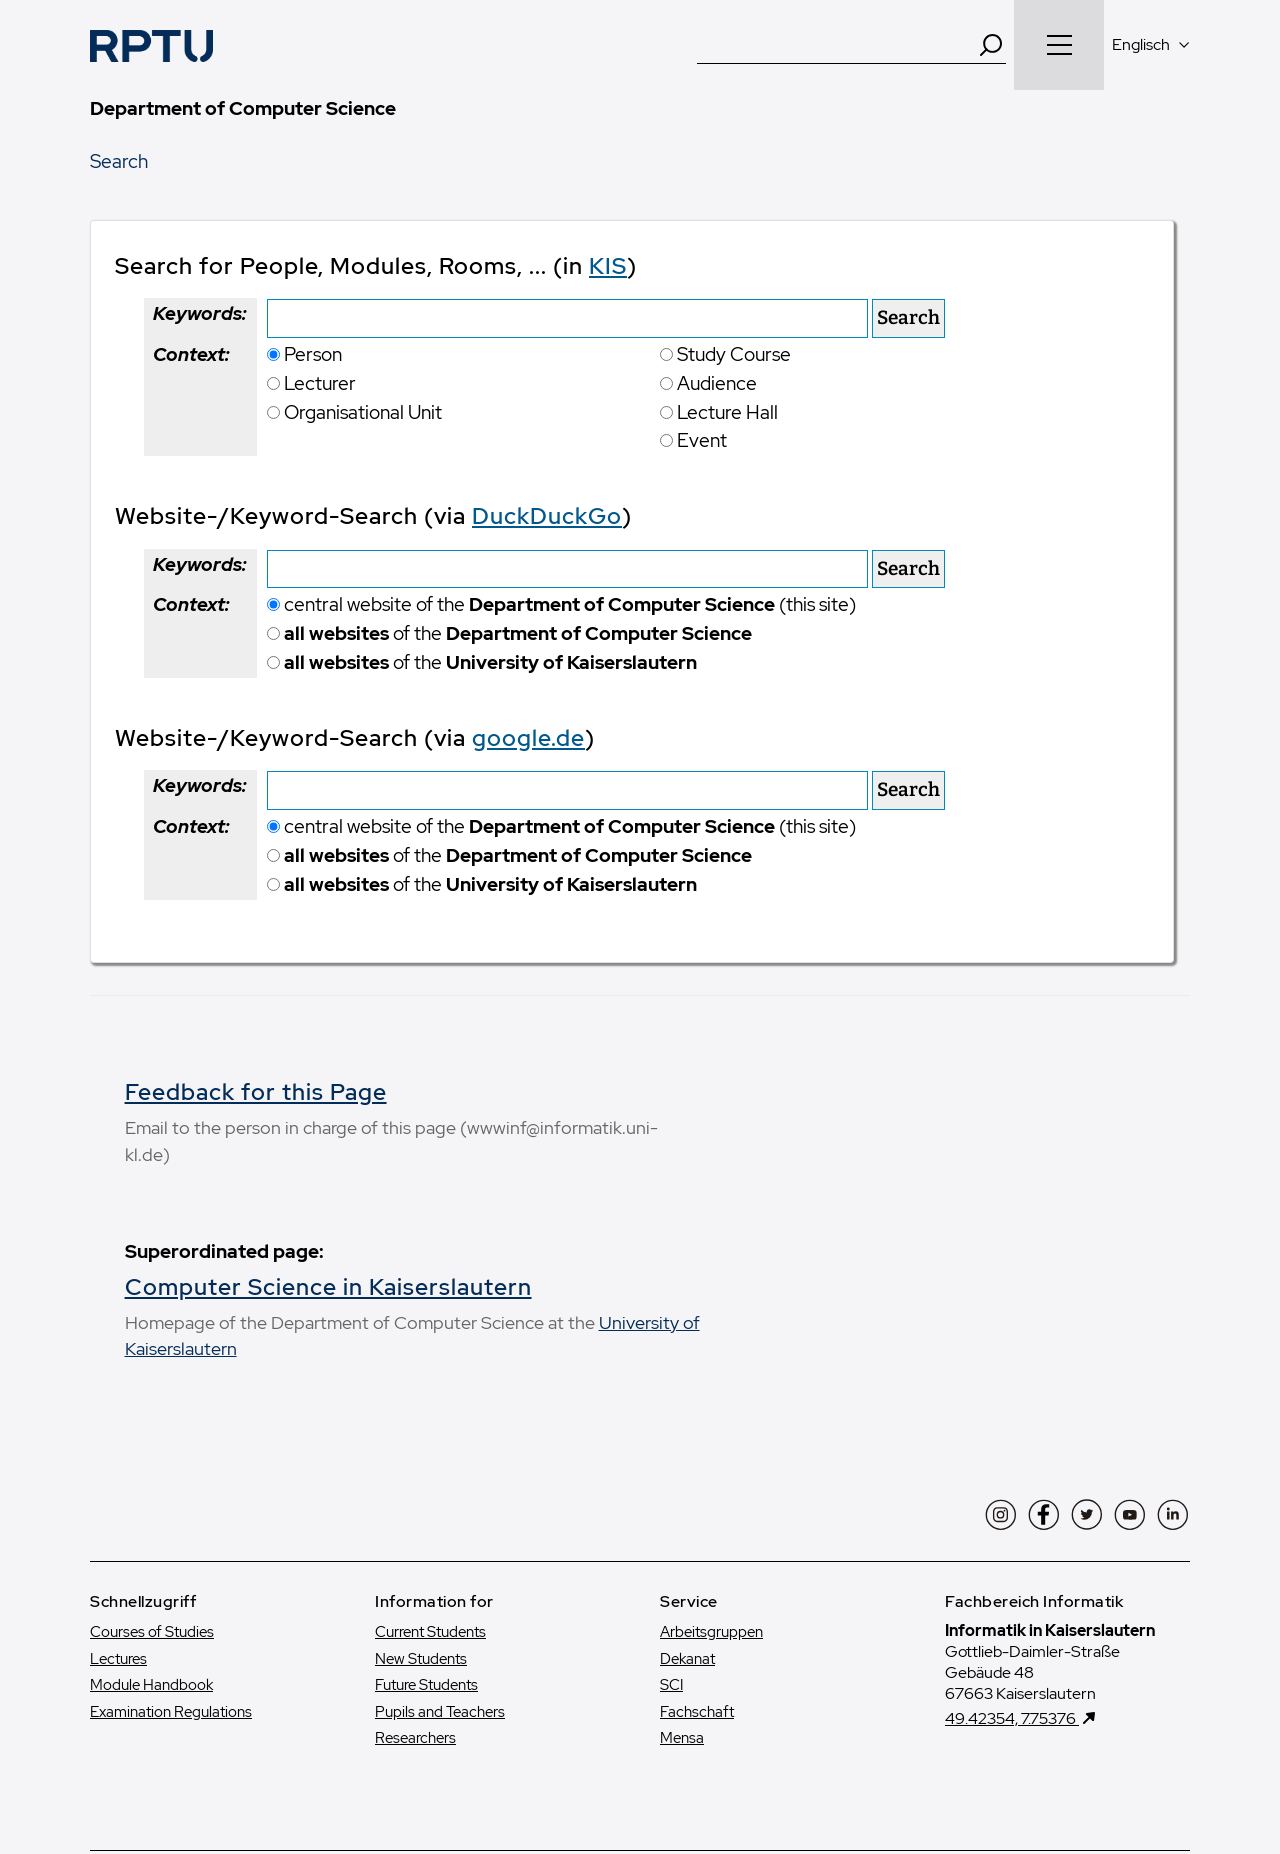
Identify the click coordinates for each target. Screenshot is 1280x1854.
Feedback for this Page (837, 1092)
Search (119, 161)
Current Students (430, 1467)
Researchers (415, 1573)
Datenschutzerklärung (492, 1741)
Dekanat (687, 1493)
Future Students (426, 1520)
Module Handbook (151, 1520)
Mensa (682, 1573)
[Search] (991, 45)
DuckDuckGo (547, 516)
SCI (671, 1520)
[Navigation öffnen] (1059, 45)
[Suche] (837, 45)
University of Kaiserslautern (264, 1182)
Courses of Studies (152, 1467)
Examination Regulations (171, 1546)
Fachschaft (697, 1546)
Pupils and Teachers (440, 1546)
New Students (421, 1493)
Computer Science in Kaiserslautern (328, 1121)
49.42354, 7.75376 (1012, 1552)
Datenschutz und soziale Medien (710, 1741)
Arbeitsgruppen (711, 1467)
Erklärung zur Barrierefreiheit (951, 1741)
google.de (528, 738)
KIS (608, 266)
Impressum (348, 1741)
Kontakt (254, 1741)
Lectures (118, 1493)
